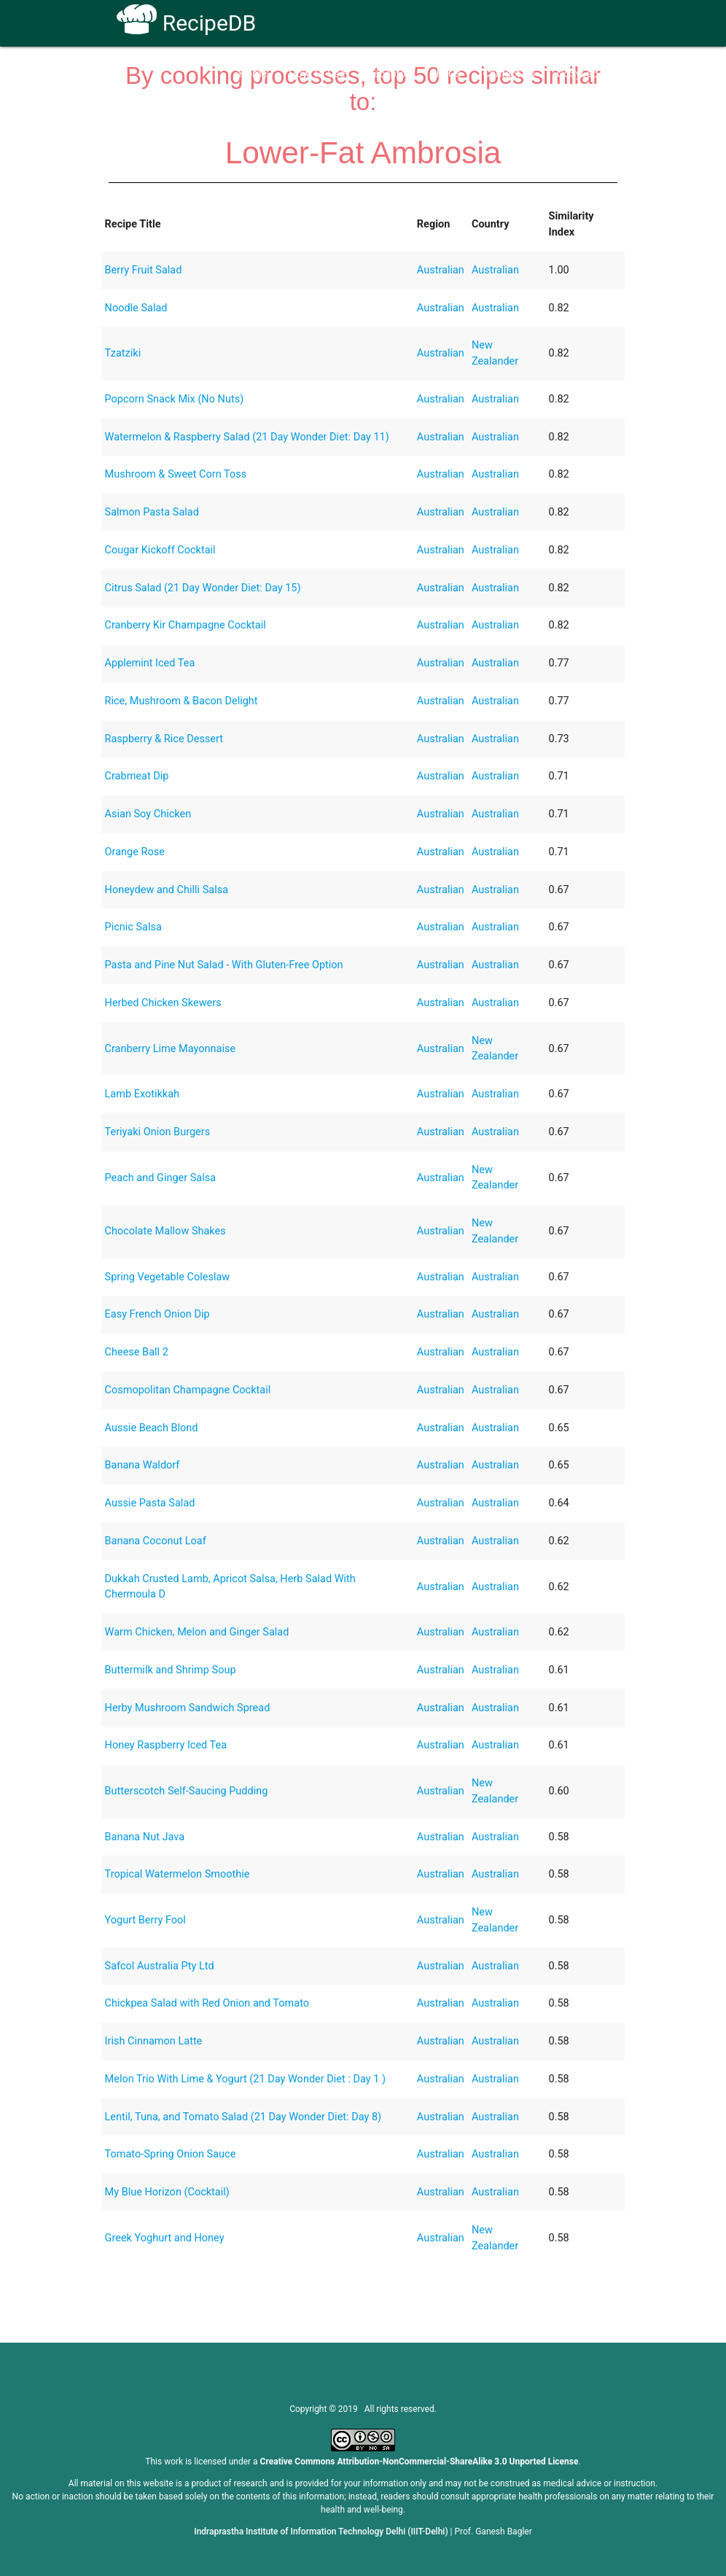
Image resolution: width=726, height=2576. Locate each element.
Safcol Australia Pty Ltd (159, 1966)
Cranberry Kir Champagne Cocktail (185, 625)
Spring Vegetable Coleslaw (167, 1277)
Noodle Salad (136, 308)
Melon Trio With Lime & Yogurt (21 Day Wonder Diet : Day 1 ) (245, 2079)
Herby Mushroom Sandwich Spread (187, 1708)
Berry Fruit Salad (143, 270)
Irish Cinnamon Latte (154, 2041)
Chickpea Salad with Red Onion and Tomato (207, 2003)
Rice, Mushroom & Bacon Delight (181, 701)
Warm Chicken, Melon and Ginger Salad (197, 1632)
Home (252, 74)
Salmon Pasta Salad (152, 512)
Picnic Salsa (133, 927)
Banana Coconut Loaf (155, 1541)
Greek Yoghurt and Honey (165, 2238)
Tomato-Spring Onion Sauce (170, 2154)
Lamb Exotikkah (142, 1094)
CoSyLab (577, 74)
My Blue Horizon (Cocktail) (167, 2192)
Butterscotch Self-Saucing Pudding (186, 1791)
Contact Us (509, 74)
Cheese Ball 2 (136, 1352)
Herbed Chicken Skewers (163, 1003)
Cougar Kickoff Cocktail (160, 550)
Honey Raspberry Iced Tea (166, 1745)
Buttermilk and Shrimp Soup (170, 1670)
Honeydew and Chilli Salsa (167, 890)
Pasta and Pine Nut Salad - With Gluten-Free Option (224, 965)
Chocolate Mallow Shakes (165, 1231)
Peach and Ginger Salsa (160, 1178)
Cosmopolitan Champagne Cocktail (188, 1390)
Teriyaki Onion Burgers (158, 1132)
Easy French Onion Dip (157, 1314)
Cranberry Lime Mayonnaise (170, 1049)
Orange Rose (135, 852)
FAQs (449, 74)
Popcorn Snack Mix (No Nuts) (174, 399)
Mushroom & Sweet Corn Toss (176, 474)
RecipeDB (186, 23)
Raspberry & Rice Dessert (164, 739)
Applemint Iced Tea (150, 663)
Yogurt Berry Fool (145, 1920)
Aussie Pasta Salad (150, 1503)
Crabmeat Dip (137, 776)
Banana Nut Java (145, 1837)
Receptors (391, 74)
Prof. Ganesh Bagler (493, 2531)
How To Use (317, 74)
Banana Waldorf (142, 1465)
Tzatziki (123, 353)
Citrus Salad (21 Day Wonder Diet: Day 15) (203, 588)
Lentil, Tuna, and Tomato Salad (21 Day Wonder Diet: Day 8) (243, 2117)
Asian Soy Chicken (148, 814)
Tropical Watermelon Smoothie (177, 1874)
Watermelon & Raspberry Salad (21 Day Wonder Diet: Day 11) (247, 437)
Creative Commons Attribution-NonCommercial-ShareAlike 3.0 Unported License (419, 2461)
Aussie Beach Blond (151, 1428)
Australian (440, 270)
